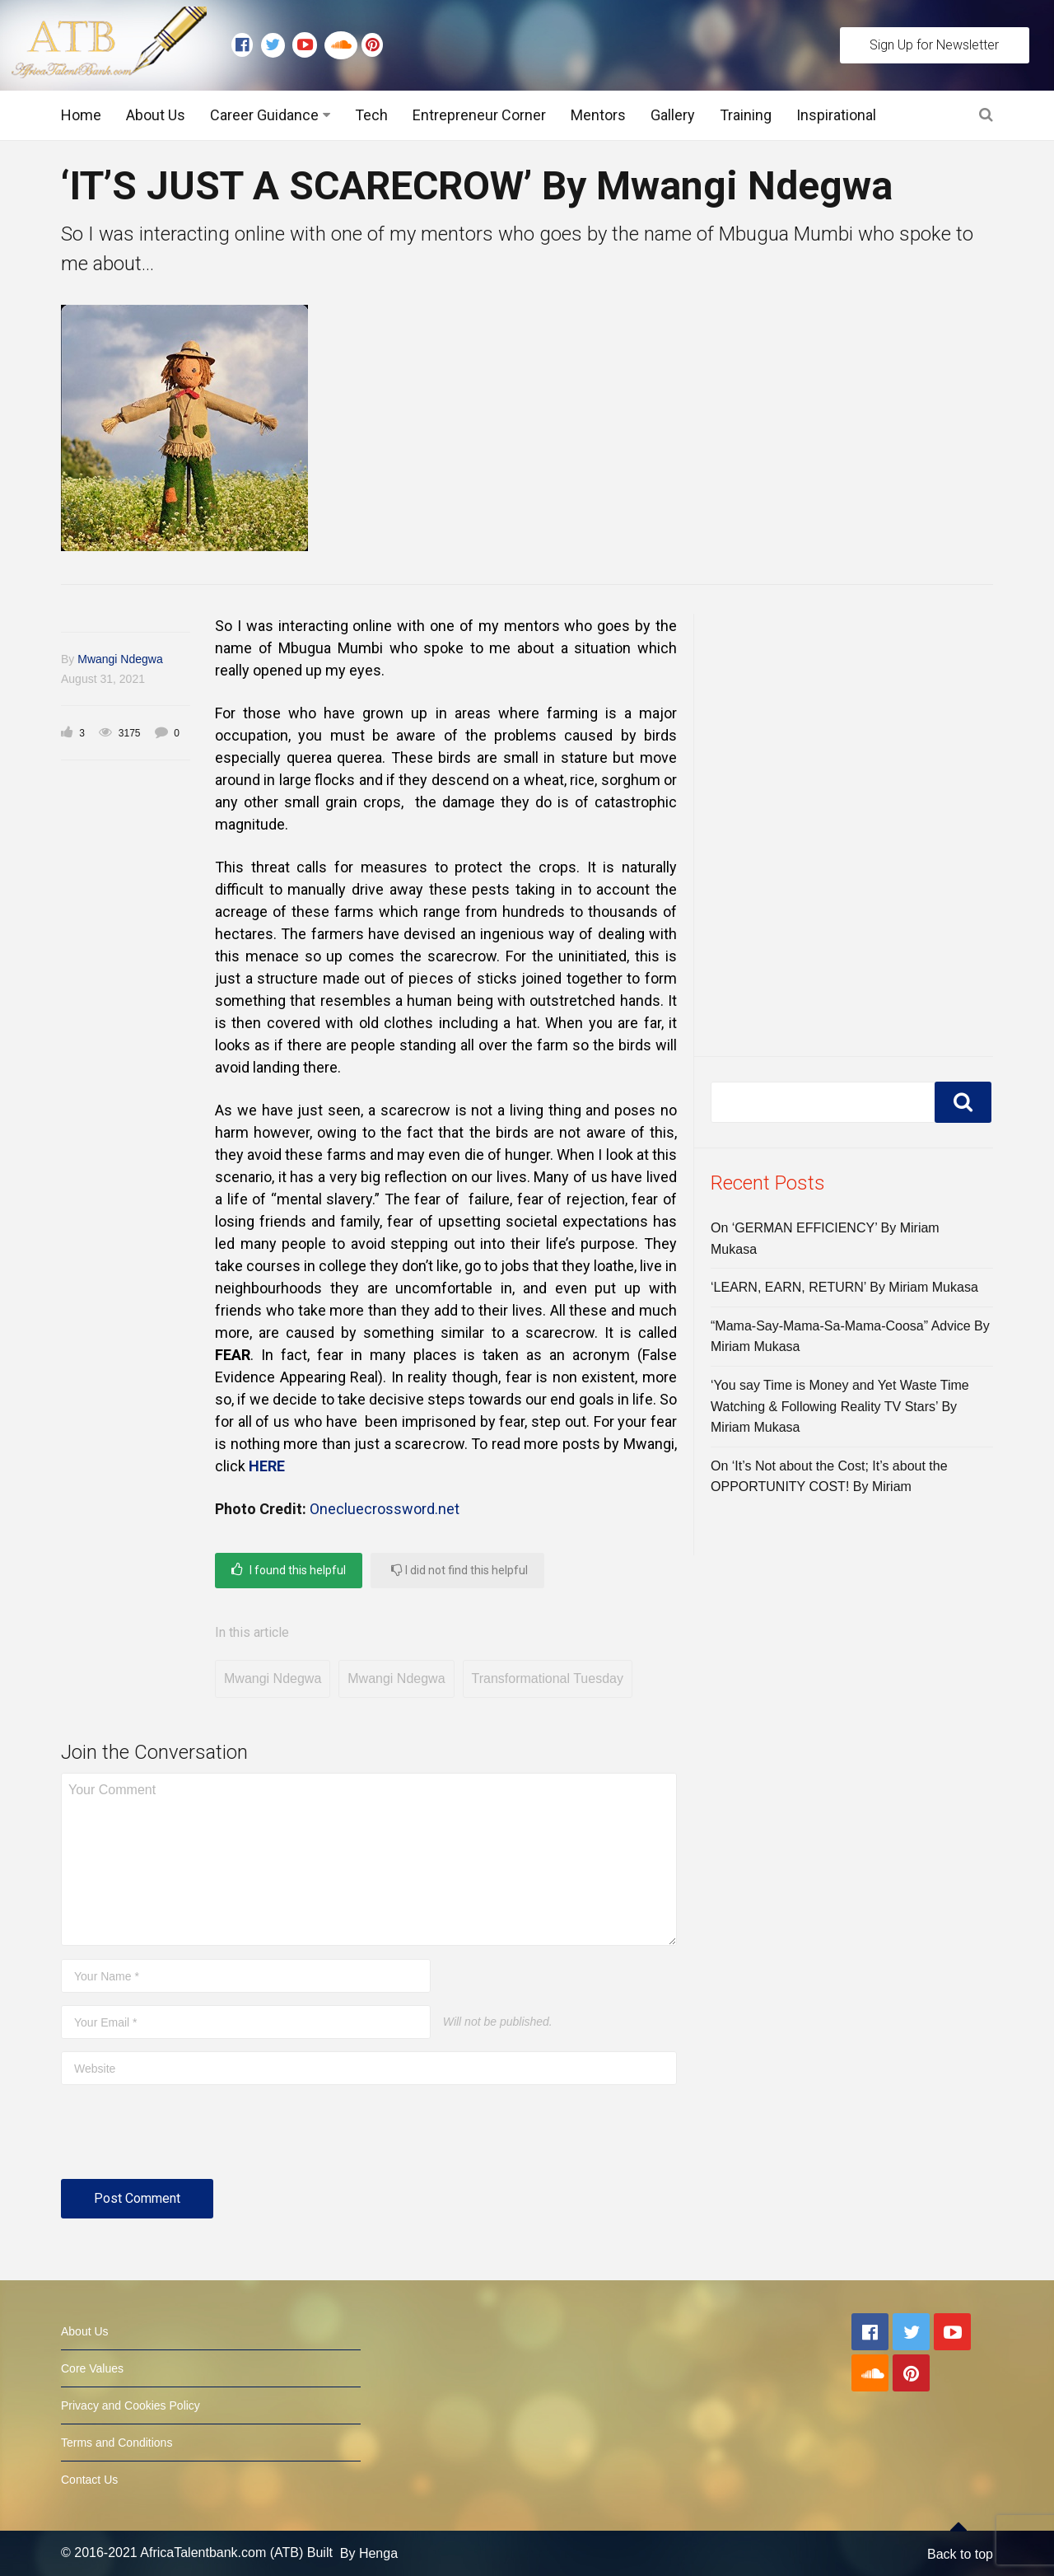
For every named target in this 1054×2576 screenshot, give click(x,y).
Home (81, 115)
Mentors (598, 115)
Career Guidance (264, 115)
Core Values (92, 2368)
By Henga (369, 2553)
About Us (155, 115)
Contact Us (89, 2479)
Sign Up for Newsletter (934, 45)
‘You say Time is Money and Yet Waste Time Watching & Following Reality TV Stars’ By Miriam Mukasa (840, 1406)
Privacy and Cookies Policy (130, 2405)
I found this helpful (288, 1570)
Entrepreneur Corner (479, 115)
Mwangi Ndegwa (120, 659)
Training (746, 115)
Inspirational (836, 115)
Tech (371, 115)
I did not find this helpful (459, 1570)
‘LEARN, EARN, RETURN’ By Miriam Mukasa (844, 1287)
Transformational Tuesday (547, 1678)
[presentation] (186, 2138)
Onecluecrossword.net (386, 1508)
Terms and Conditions (116, 2442)
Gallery (673, 115)
